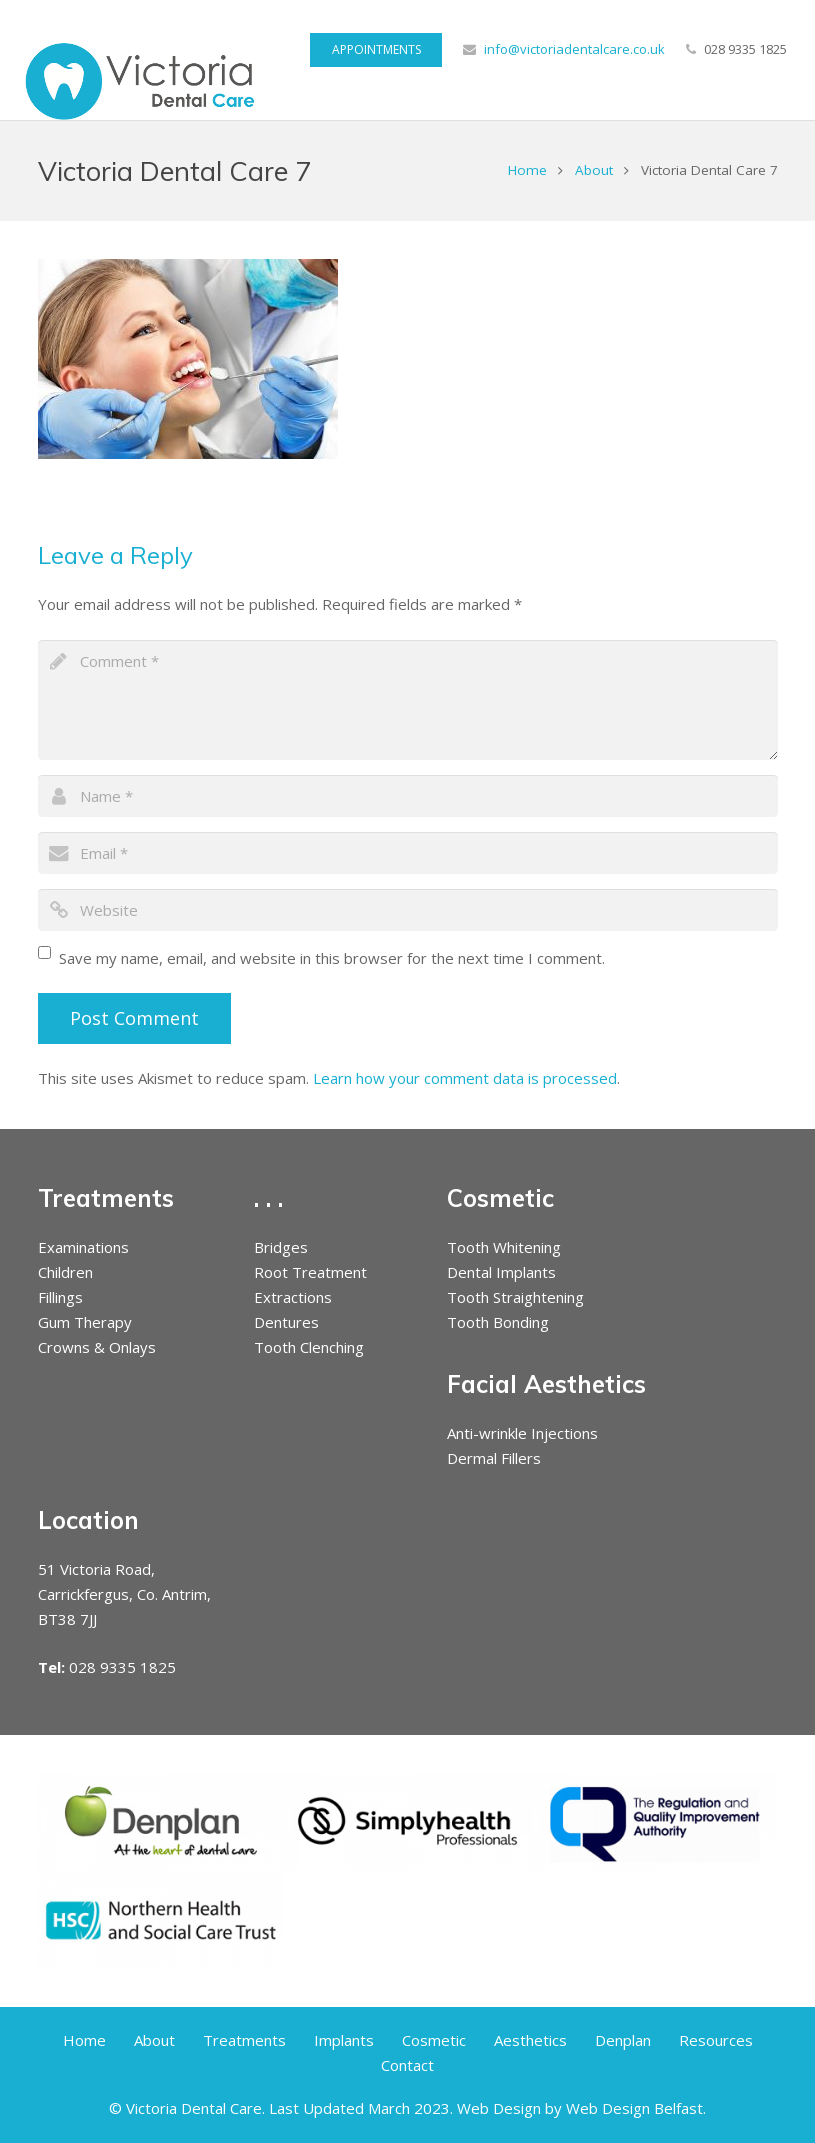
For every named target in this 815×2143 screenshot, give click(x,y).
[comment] (408, 700)
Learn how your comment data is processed (465, 1078)
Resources (716, 2040)
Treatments (244, 2040)
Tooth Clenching (309, 1347)
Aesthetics (530, 2040)
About (594, 170)
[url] (408, 910)
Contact (407, 2065)
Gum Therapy (85, 1322)
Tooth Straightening (515, 1297)
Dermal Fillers (494, 1458)
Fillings (60, 1297)
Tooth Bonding (498, 1322)
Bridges (281, 1247)
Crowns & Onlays (97, 1347)
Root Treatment (310, 1272)
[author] (408, 796)
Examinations (83, 1247)
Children (65, 1272)
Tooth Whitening (504, 1247)
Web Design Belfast (634, 2108)
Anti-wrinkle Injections (522, 1433)
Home (527, 170)
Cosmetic (434, 2040)
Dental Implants (501, 1272)
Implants (344, 2040)
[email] (408, 853)
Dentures (286, 1322)
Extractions (293, 1297)
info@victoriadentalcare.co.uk (574, 49)
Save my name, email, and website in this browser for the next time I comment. (332, 958)
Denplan (623, 2040)
